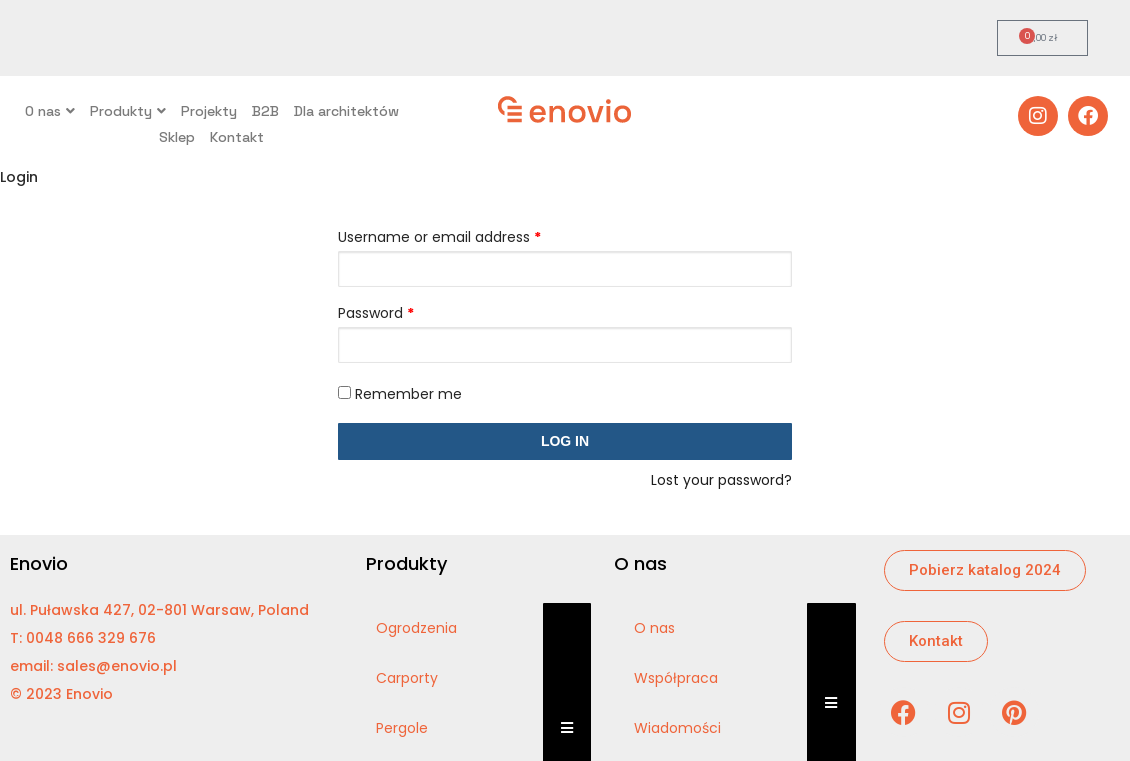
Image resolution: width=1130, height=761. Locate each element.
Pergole (402, 728)
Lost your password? (721, 480)
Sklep (177, 137)
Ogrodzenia (416, 628)
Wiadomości (677, 728)
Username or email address (439, 237)
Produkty (128, 111)
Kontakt (237, 137)
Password (376, 313)
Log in (565, 441)
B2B (265, 111)
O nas (50, 111)
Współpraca (676, 678)
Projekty (209, 111)
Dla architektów (346, 111)
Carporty (407, 678)
